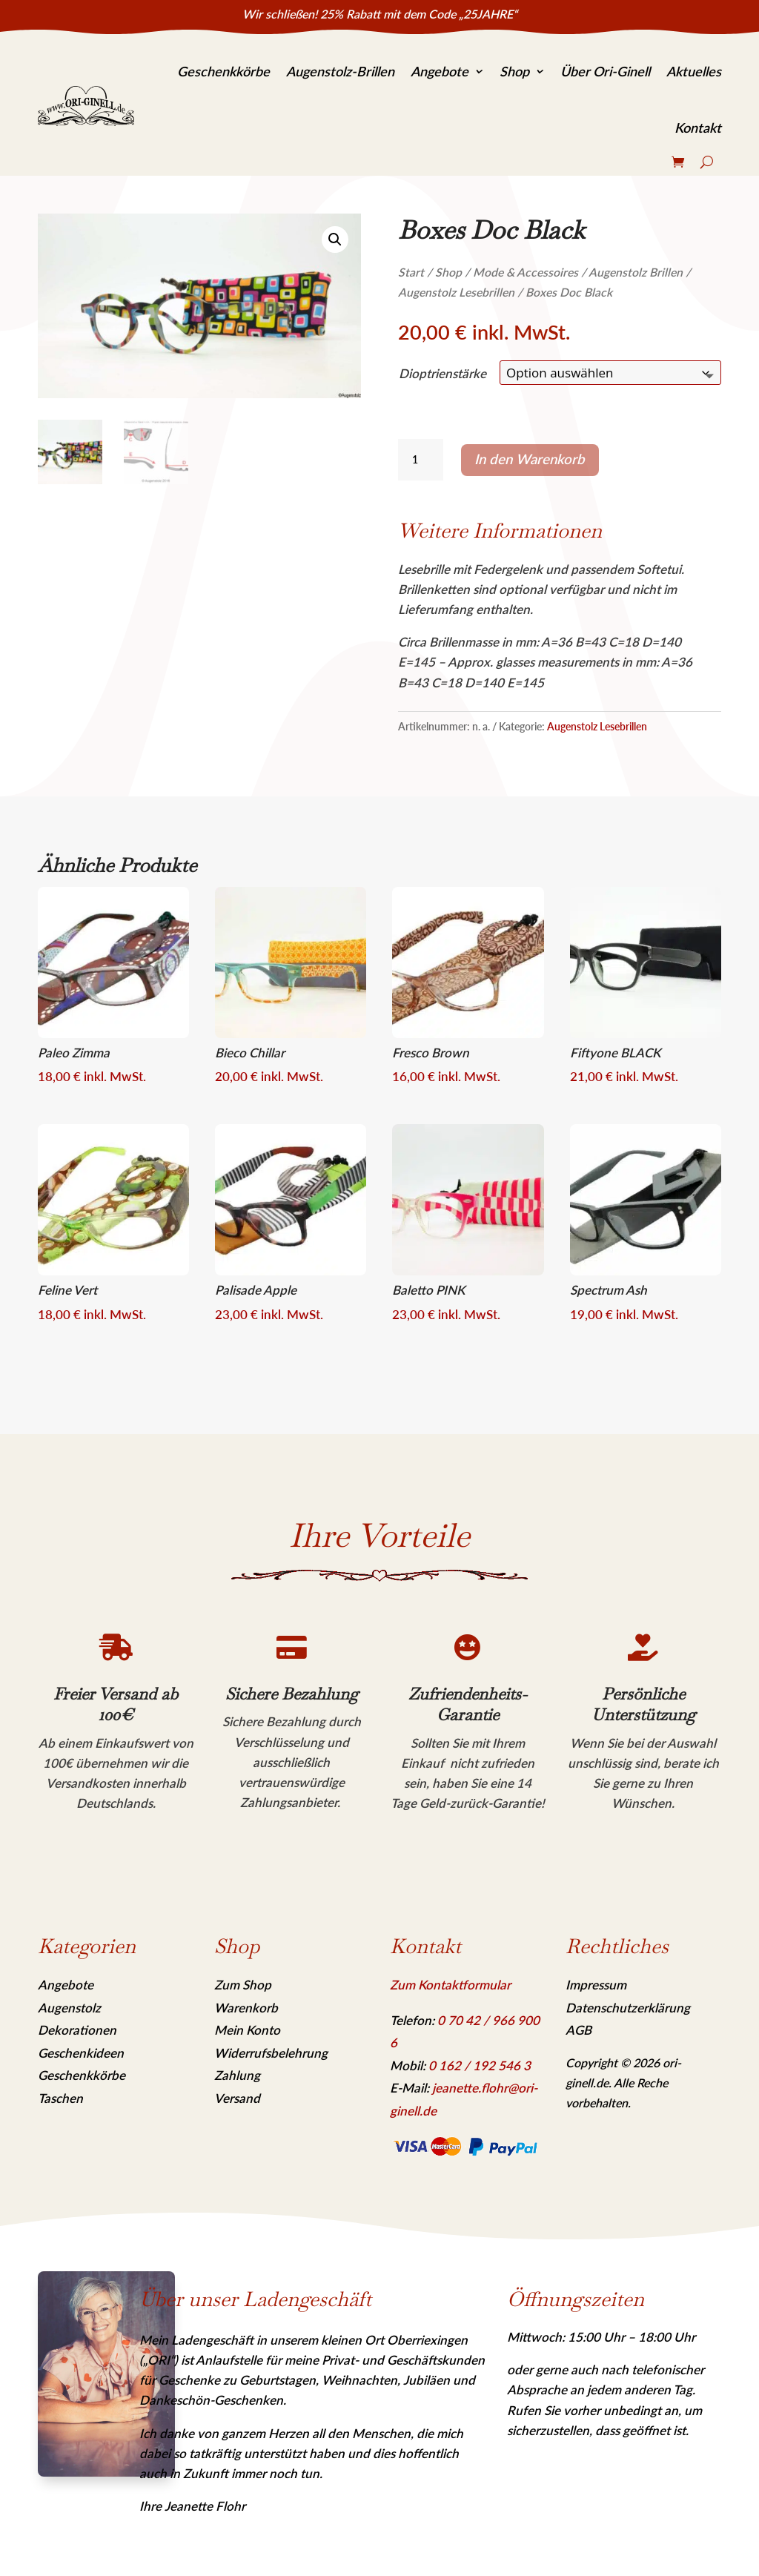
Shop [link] (514, 71)
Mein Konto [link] (247, 2030)
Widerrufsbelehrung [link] (271, 2053)
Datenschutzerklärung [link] (628, 2007)
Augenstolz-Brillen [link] (340, 71)
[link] (86, 106)
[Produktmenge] (420, 459)
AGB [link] (578, 2030)
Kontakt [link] (698, 127)
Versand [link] (237, 2098)
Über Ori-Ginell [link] (605, 71)
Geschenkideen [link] (81, 2053)
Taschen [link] (60, 2098)
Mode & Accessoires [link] (525, 272)
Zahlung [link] (237, 2075)
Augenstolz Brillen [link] (636, 272)
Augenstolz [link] (69, 2007)
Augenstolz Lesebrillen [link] (456, 292)
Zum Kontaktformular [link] (450, 1984)
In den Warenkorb (529, 459)
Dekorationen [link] (77, 2030)
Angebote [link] (439, 71)
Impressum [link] (596, 1984)
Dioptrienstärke (442, 373)
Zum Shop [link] (242, 1984)
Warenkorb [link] (246, 2007)
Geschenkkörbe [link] (223, 71)
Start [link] (411, 272)
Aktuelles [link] (693, 71)
